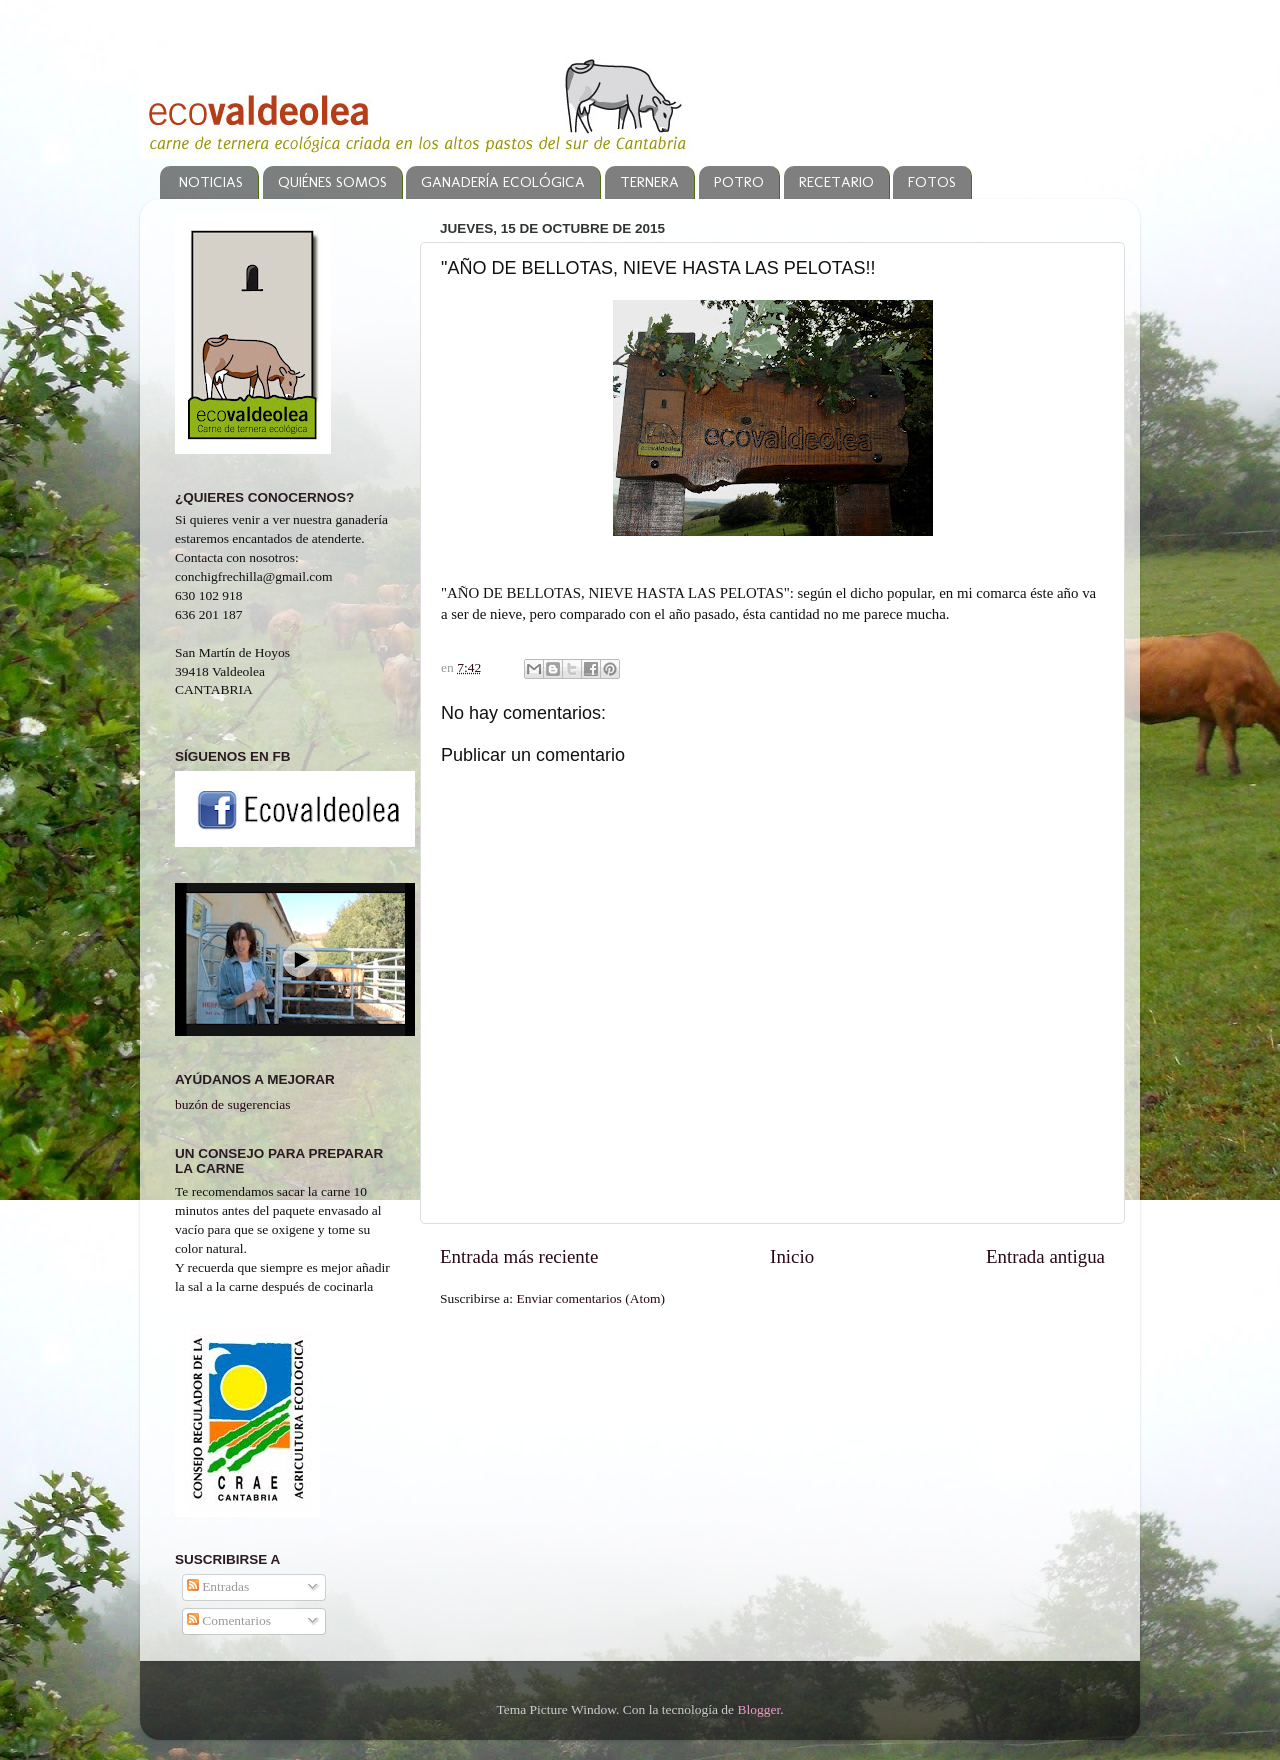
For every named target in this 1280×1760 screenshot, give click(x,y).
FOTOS (932, 182)
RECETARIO (836, 182)
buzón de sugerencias (232, 1104)
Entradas (218, 1586)
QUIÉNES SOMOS (332, 182)
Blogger (758, 1709)
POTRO (739, 182)
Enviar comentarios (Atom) (591, 1298)
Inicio (792, 1256)
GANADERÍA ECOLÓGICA (503, 182)
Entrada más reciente (519, 1256)
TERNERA (649, 182)
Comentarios (229, 1620)
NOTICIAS (211, 182)
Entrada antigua (1045, 1256)
